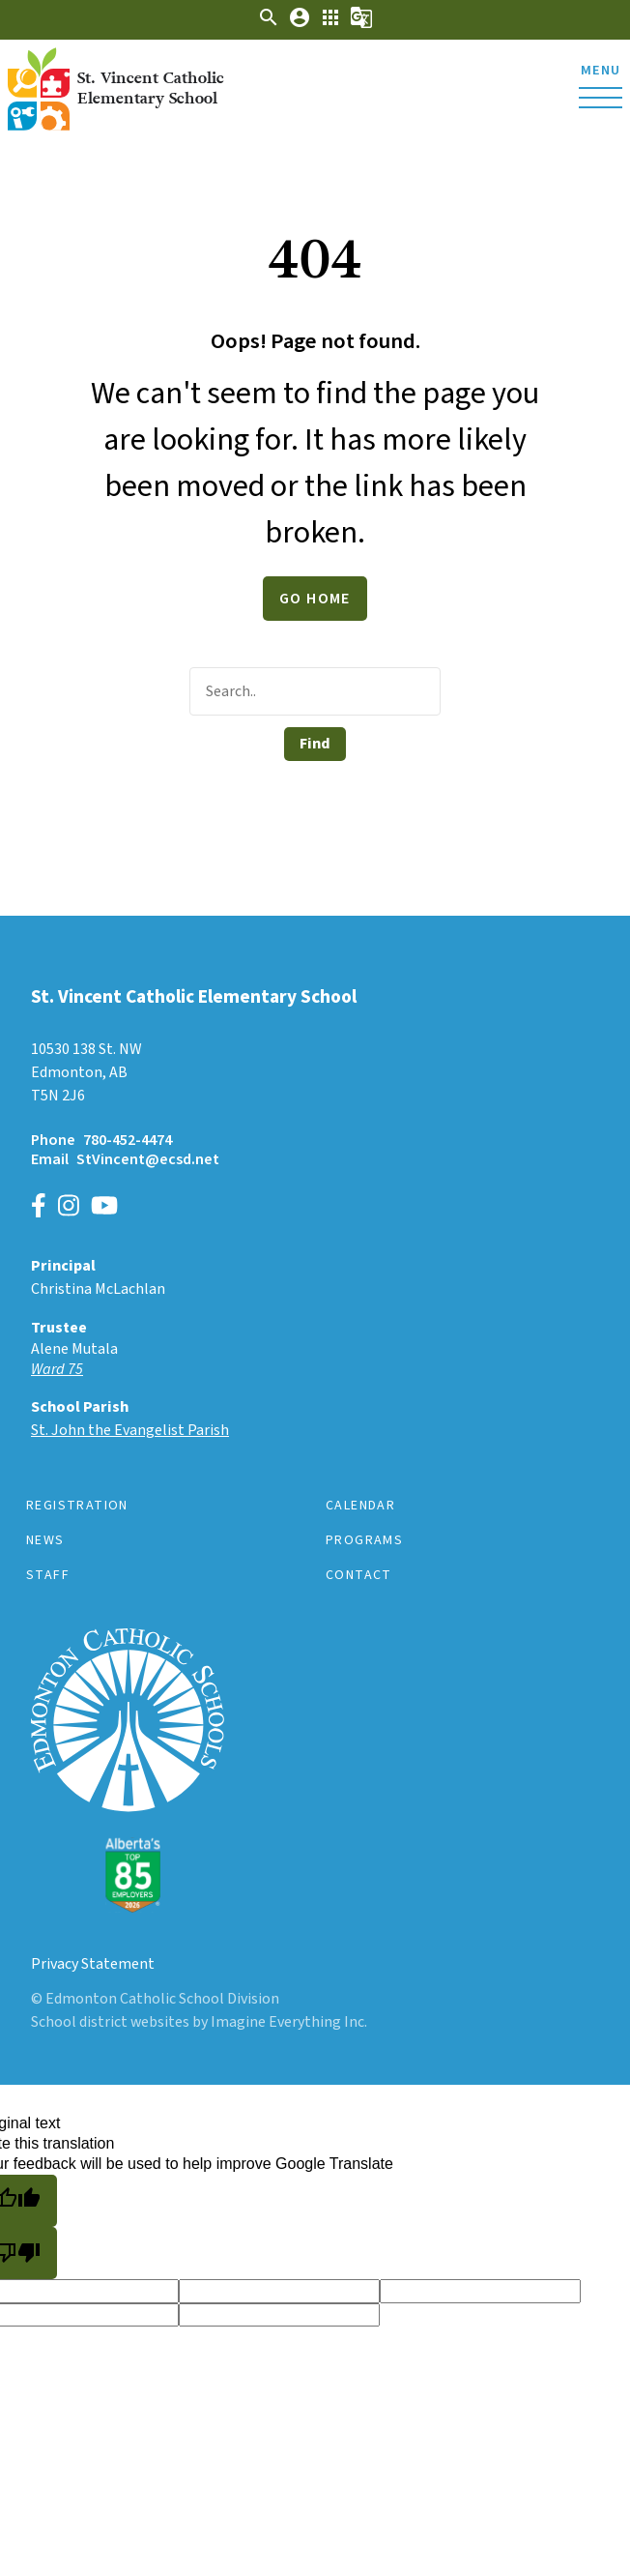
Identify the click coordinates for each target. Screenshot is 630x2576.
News (45, 1540)
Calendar (360, 1505)
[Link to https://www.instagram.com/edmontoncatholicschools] (68, 1208)
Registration (77, 1505)
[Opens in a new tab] (315, 1370)
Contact (359, 1575)
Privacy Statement (93, 1964)
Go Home (315, 598)
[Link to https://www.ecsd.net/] (127, 1907)
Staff (48, 1575)
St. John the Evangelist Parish (130, 1430)
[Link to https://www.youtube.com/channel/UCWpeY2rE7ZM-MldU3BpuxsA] (104, 1208)
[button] (268, 24)
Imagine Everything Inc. (289, 2022)
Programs (364, 1540)
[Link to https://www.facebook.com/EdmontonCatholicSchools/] (38, 1208)
